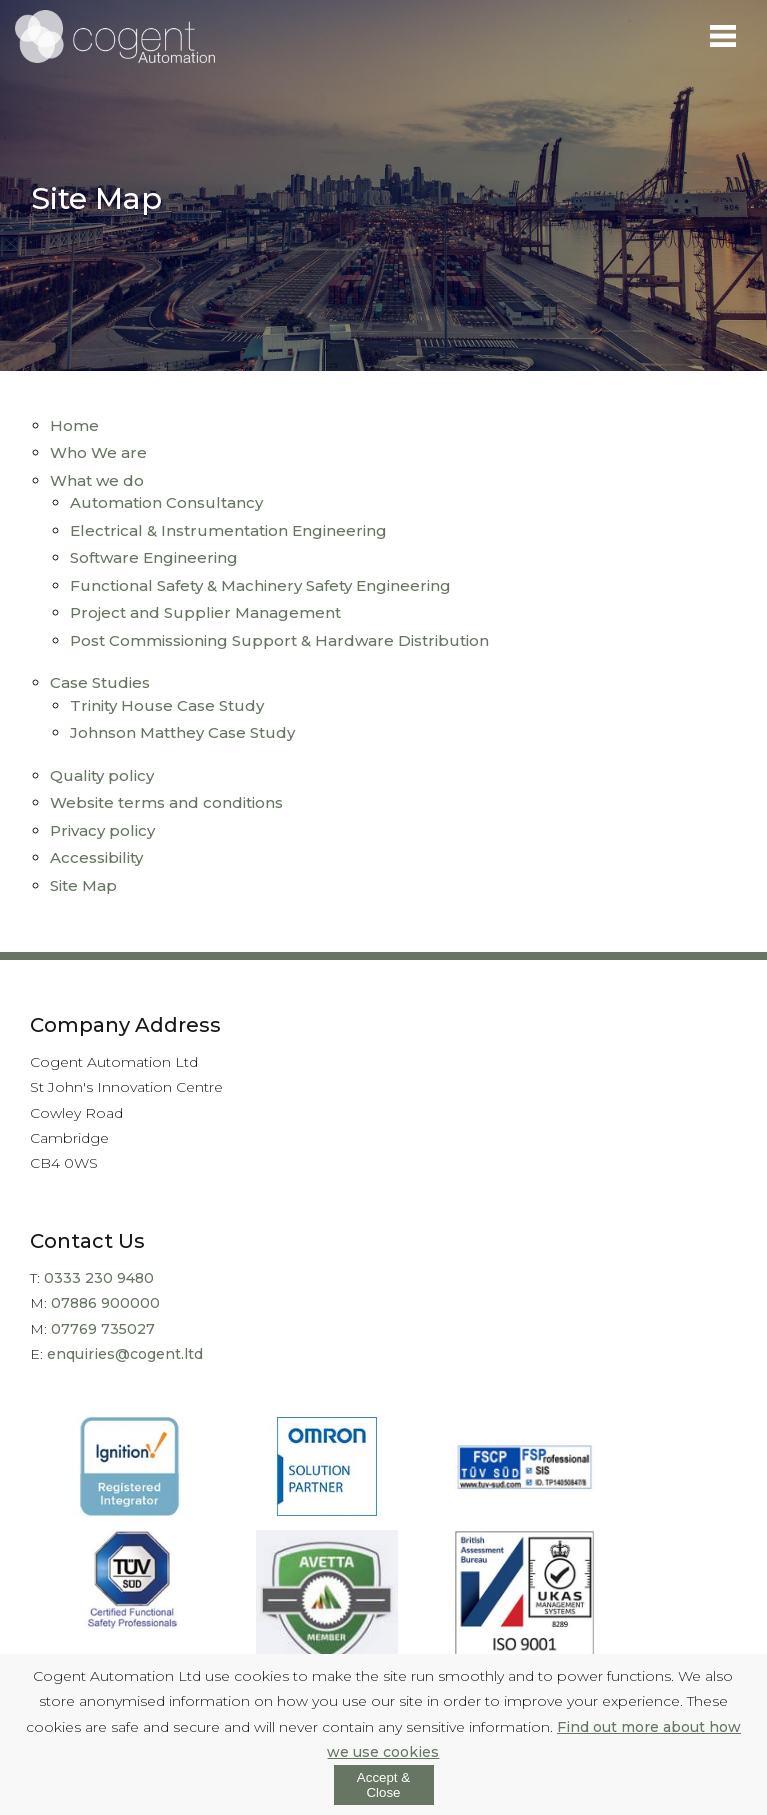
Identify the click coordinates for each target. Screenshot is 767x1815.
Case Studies (100, 682)
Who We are (98, 452)
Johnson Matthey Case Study (182, 732)
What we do (97, 480)
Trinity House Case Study (167, 705)
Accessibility (96, 857)
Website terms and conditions (166, 802)
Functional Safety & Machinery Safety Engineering (260, 585)
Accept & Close (383, 1785)
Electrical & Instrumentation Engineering (228, 530)
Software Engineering (154, 557)
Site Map (83, 885)
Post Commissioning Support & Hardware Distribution (279, 640)
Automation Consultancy (166, 502)
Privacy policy (102, 830)
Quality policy (102, 775)
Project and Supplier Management (205, 612)
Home (74, 425)
